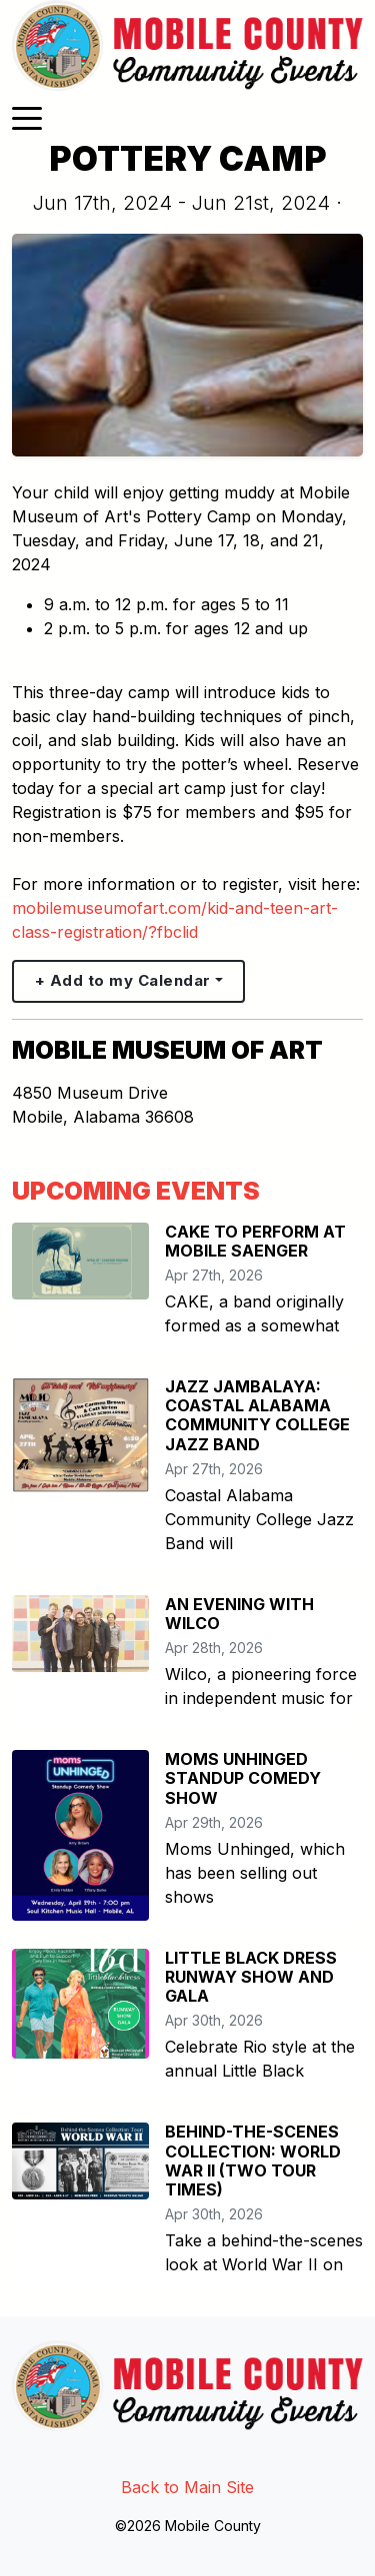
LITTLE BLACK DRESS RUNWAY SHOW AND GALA (251, 1977)
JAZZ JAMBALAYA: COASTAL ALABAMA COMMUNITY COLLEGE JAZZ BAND (257, 1415)
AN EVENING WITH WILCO (239, 1613)
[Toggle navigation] (27, 117)
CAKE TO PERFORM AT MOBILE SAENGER (255, 1241)
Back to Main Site (187, 2487)
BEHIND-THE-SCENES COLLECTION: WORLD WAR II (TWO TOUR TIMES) (253, 2160)
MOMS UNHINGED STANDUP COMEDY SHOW (243, 1778)
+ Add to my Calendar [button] (123, 980)
